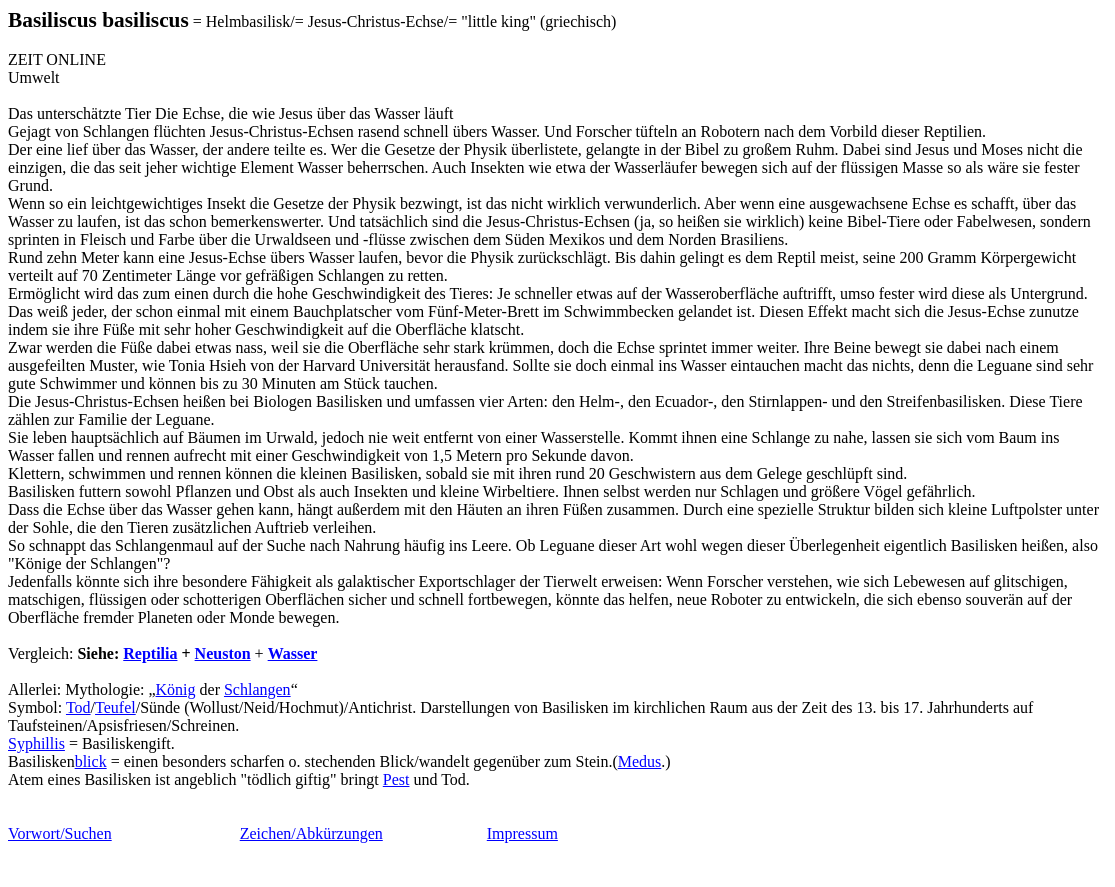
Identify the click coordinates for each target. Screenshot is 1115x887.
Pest (396, 779)
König (176, 689)
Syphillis (36, 743)
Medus (640, 761)
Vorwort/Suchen (60, 833)
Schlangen (257, 689)
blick (91, 761)
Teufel (115, 707)
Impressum (522, 833)
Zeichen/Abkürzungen (311, 833)
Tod (78, 707)
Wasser (293, 653)
